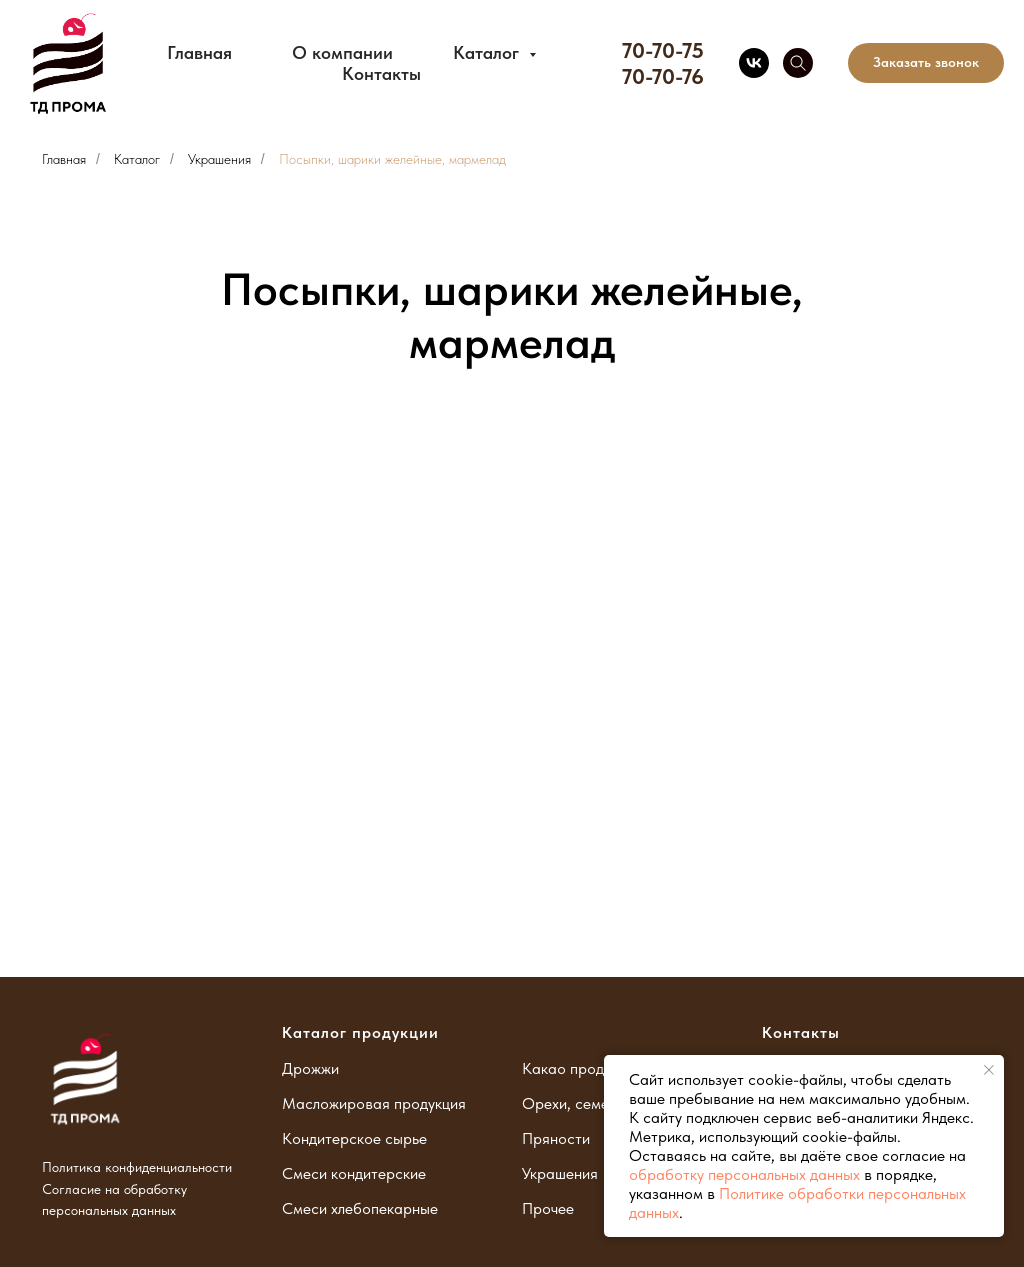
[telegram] (798, 63)
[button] (926, 63)
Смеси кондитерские (354, 1173)
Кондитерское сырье (354, 1138)
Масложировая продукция (374, 1103)
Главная (199, 52)
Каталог (137, 159)
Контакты (381, 73)
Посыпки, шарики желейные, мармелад (392, 159)
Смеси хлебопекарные (360, 1208)
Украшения (219, 159)
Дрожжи (310, 1068)
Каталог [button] (488, 52)
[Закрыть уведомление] (989, 1070)
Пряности (556, 1138)
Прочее (548, 1208)
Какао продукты (578, 1068)
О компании (342, 52)
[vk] (754, 63)
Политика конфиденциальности (137, 1167)
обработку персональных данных (744, 1174)
